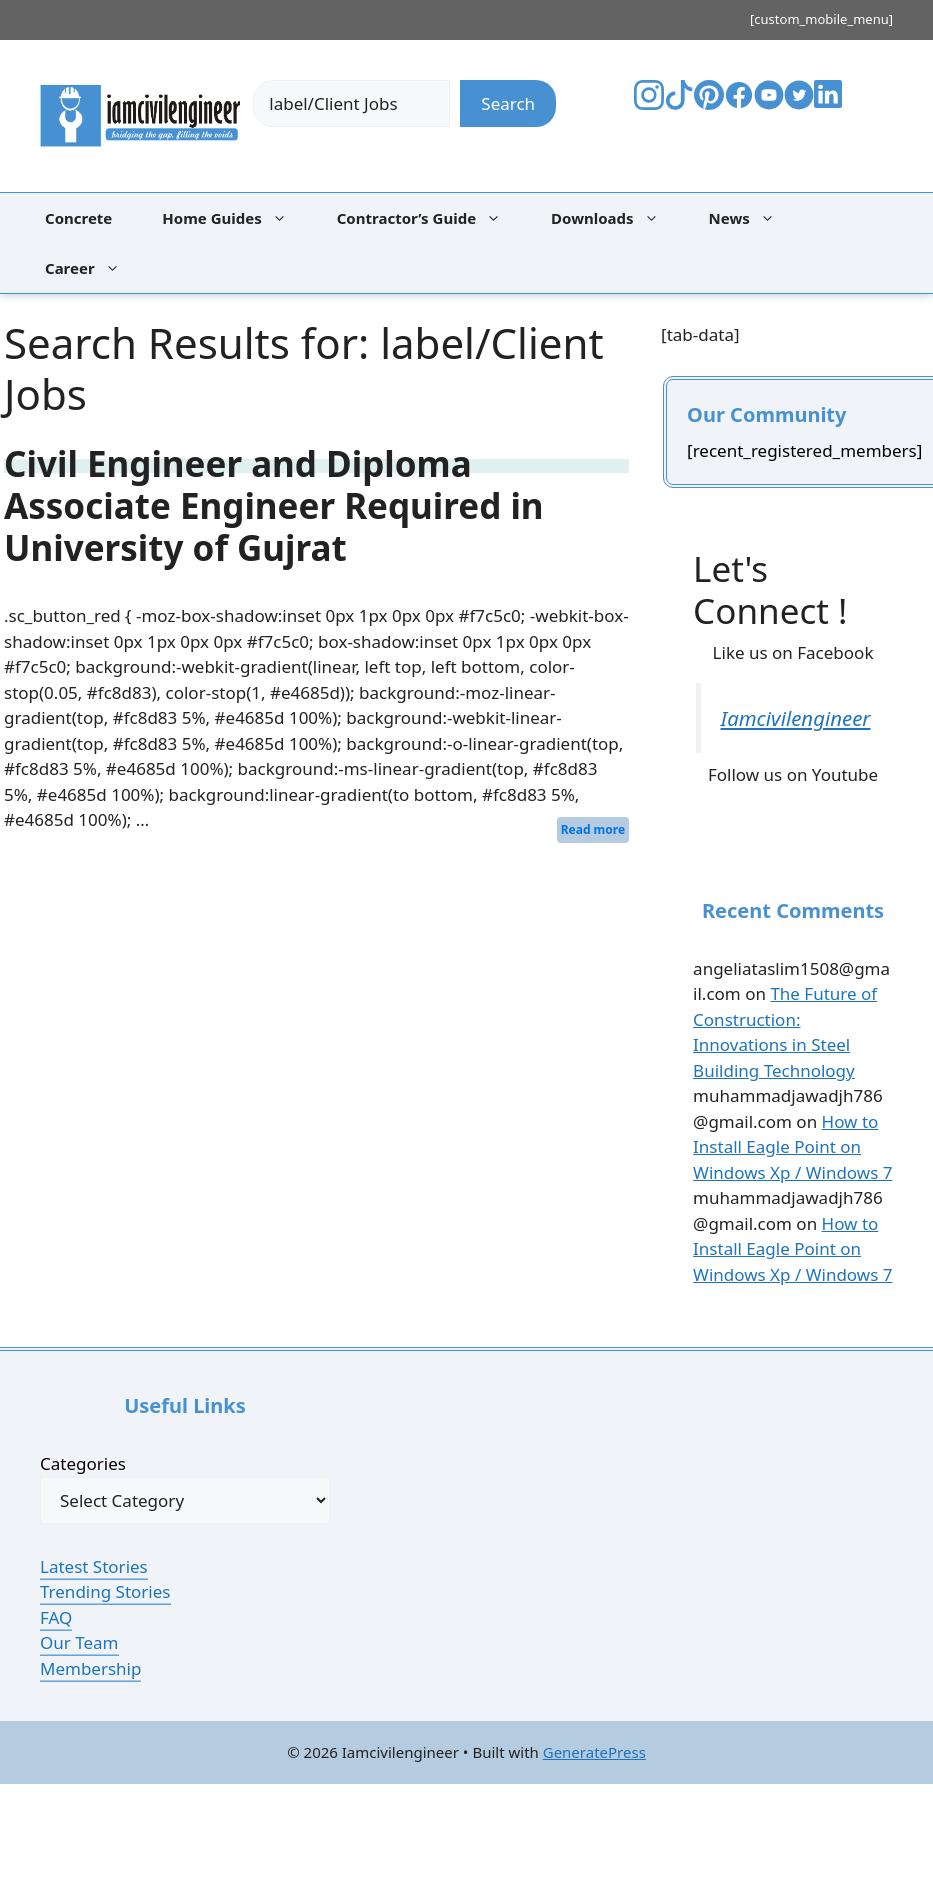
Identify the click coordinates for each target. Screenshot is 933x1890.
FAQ (56, 1617)
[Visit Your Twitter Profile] (799, 103)
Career (92, 268)
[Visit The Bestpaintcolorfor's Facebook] (739, 103)
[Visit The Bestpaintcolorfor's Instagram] (649, 103)
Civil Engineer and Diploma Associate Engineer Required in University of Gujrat (274, 505)
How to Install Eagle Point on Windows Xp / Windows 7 (792, 1147)
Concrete (78, 218)
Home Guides (234, 218)
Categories (83, 1463)
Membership (90, 1668)
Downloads (615, 218)
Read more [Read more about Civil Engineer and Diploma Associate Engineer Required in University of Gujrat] (593, 829)
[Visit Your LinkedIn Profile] (831, 108)
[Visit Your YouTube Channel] (769, 103)
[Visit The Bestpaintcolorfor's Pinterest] (709, 103)
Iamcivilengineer (796, 718)
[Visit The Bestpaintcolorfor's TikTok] (679, 103)
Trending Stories (105, 1591)
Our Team (79, 1642)
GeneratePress (594, 1752)
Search (508, 103)
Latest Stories (94, 1566)
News (752, 218)
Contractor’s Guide (429, 218)
